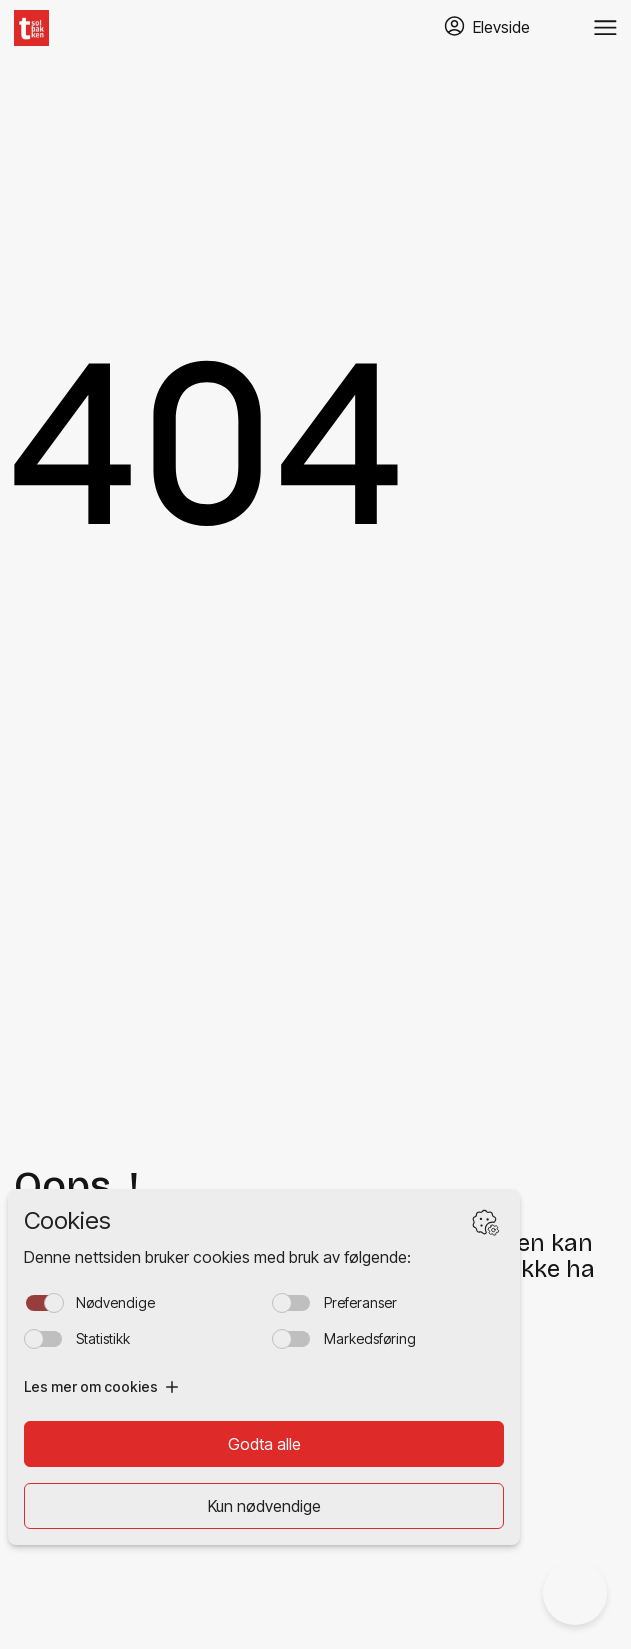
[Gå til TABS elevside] (487, 27)
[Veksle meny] (605, 28)
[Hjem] (31, 28)
